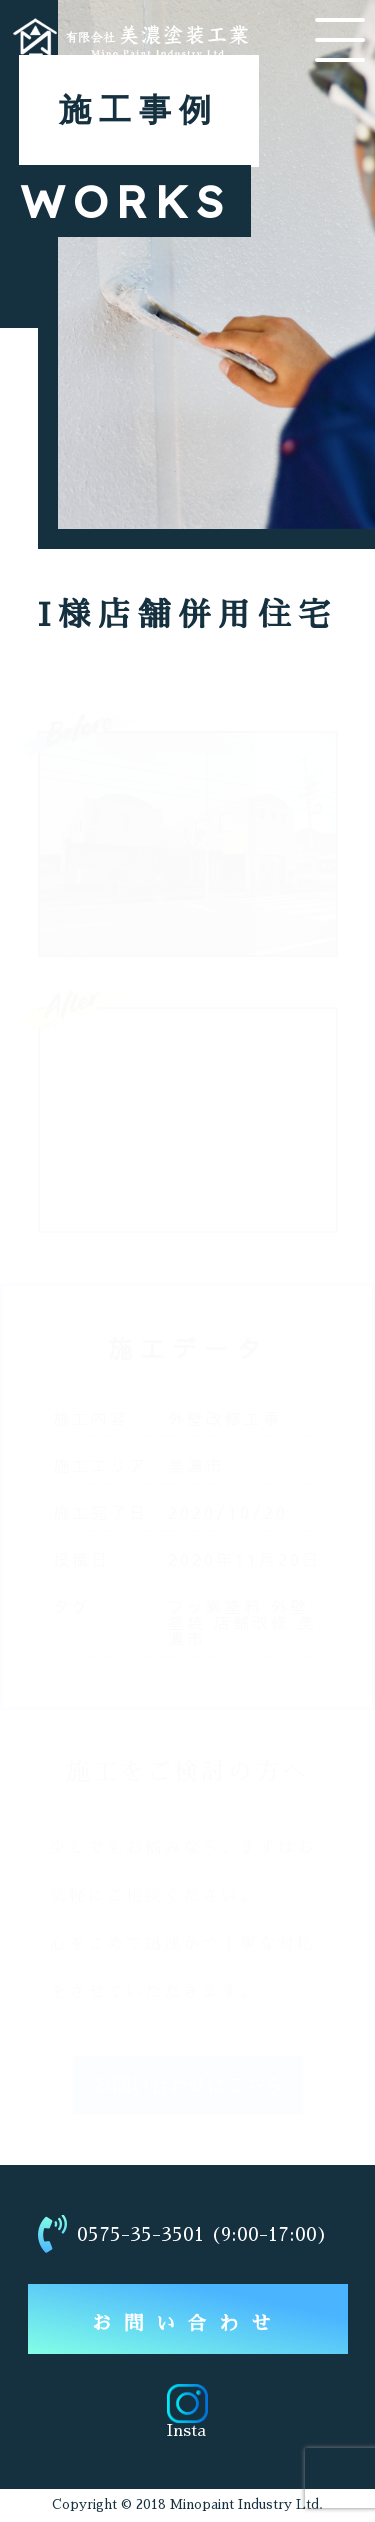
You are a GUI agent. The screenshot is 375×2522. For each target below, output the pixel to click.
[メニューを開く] (340, 40)
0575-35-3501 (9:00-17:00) (183, 2234)
